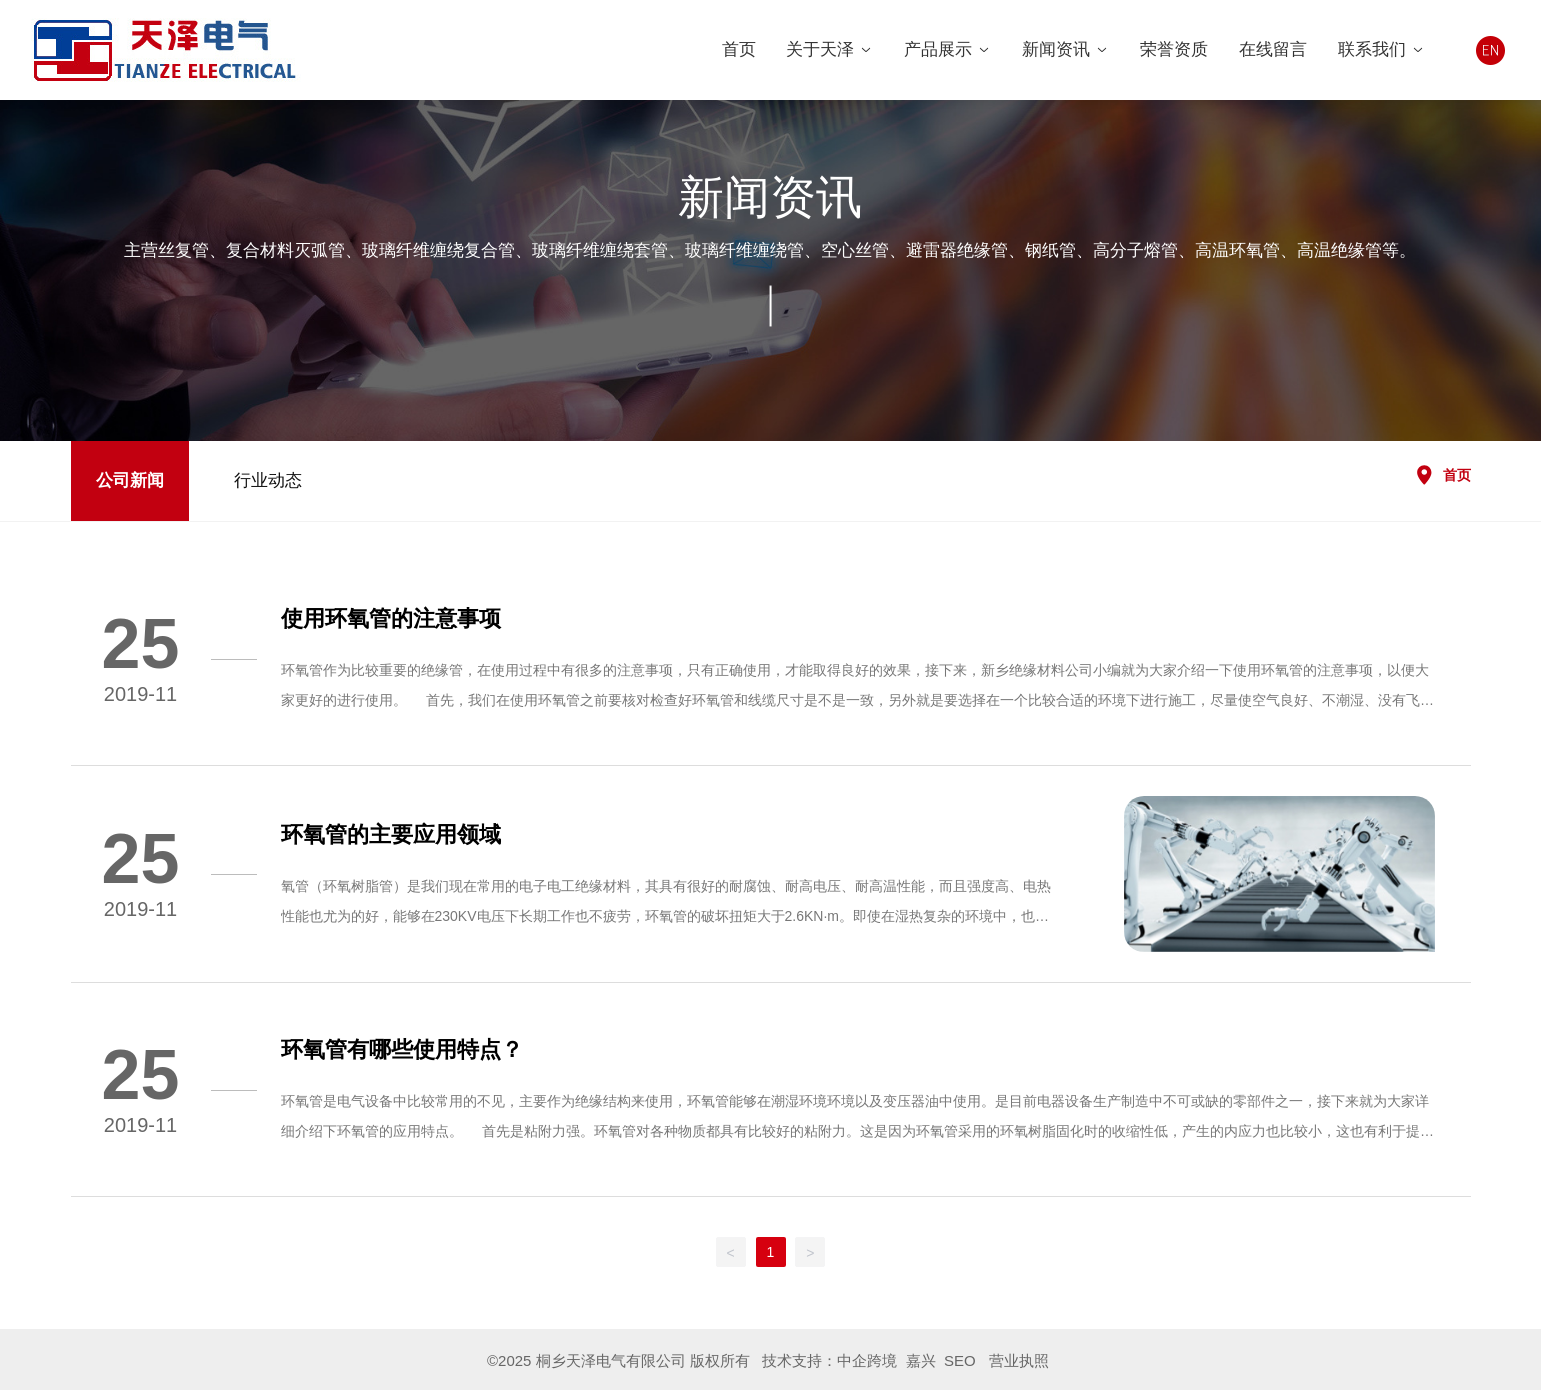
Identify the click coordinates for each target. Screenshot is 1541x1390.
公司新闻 (130, 480)
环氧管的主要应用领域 (391, 834)
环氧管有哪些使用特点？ (402, 1049)
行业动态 (268, 480)
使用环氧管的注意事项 (391, 618)
